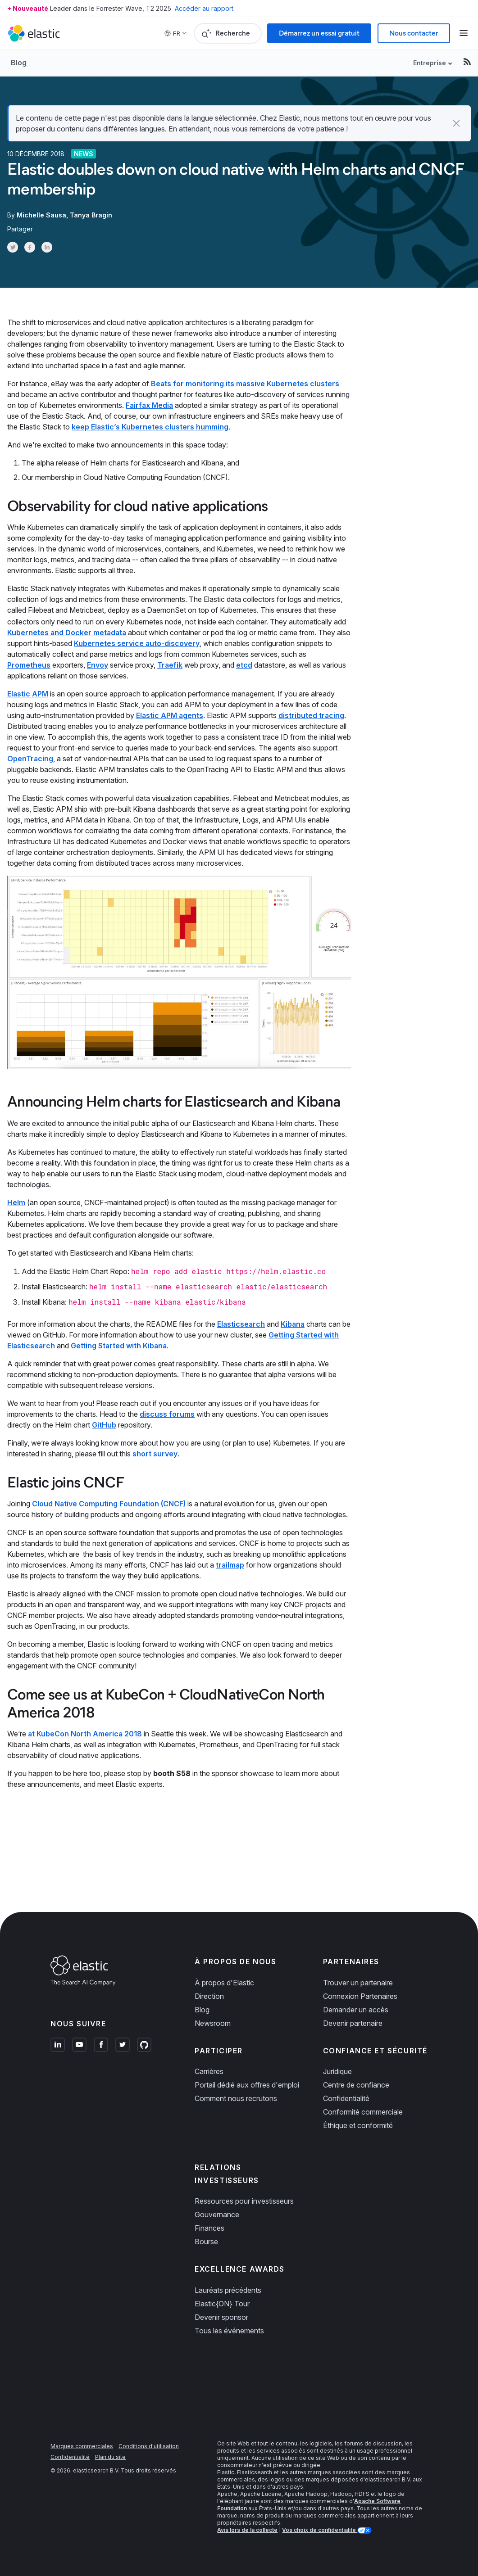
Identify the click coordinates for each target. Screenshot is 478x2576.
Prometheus (28, 664)
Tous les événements (229, 2329)
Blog (19, 62)
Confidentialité (346, 2097)
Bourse (206, 2240)
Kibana (293, 1323)
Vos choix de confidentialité (319, 2529)
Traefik (169, 664)
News (83, 154)
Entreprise (429, 63)
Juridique (337, 2070)
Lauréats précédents (228, 2289)
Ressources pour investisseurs (244, 2200)
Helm (16, 1201)
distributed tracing (311, 714)
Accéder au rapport (204, 8)
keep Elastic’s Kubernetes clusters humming (150, 426)
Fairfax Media (149, 405)
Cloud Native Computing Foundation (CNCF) (109, 1502)
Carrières (209, 2070)
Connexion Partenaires (360, 1995)
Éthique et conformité (358, 2124)
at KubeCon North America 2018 (85, 1732)
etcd (244, 664)
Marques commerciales (81, 2445)
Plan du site (110, 2456)
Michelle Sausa (41, 215)
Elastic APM (27, 692)
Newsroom (213, 2022)
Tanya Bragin (91, 215)
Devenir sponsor (221, 2316)
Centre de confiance (356, 2083)
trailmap (230, 1563)
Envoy (97, 664)
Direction (209, 1995)
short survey (155, 1452)
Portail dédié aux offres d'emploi (247, 2083)
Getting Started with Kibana (119, 1344)
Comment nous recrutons (236, 2097)
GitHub (104, 1423)
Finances (209, 2227)
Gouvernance (217, 2213)
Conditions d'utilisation (148, 2445)
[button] (456, 123)
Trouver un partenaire (358, 1981)
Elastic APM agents (169, 714)
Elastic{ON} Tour (222, 2302)
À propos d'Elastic (224, 1981)
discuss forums (167, 1413)
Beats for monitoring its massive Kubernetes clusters (245, 383)
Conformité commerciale (363, 2110)
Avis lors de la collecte (247, 2529)
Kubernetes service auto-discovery (137, 642)
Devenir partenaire (352, 2022)
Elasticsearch (241, 1323)
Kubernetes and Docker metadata (66, 631)
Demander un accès (355, 2008)
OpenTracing (30, 757)
